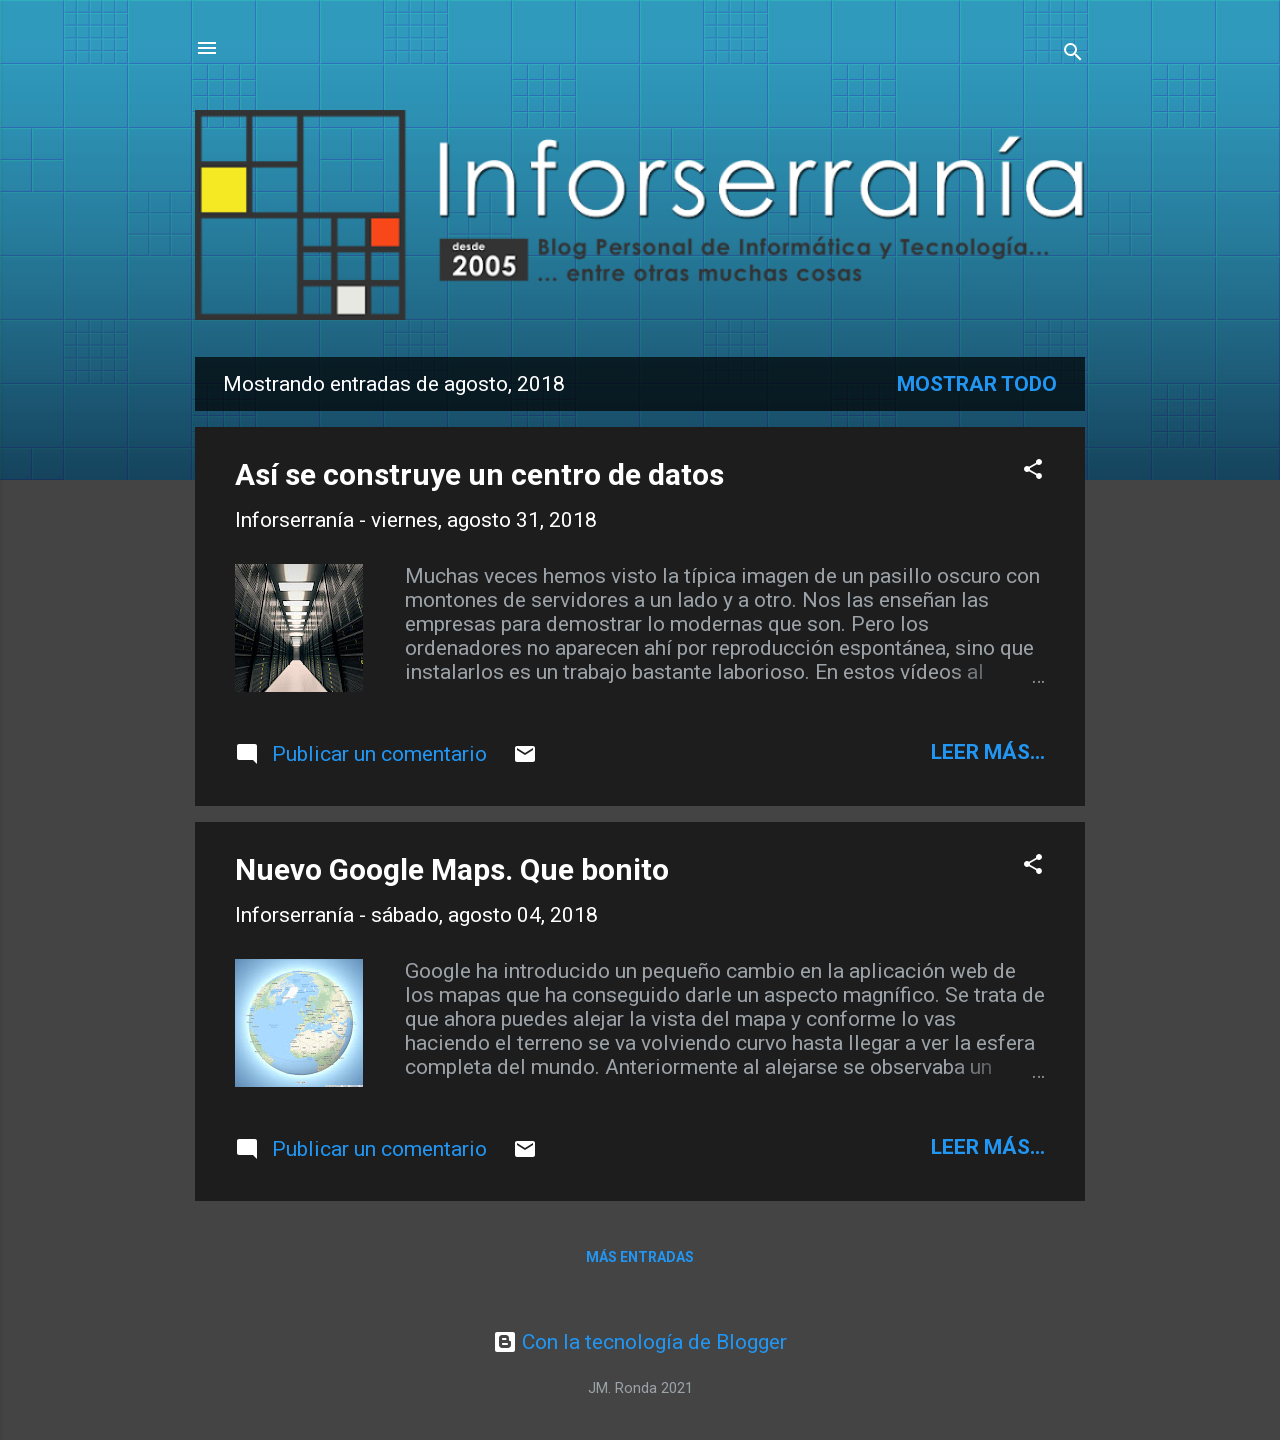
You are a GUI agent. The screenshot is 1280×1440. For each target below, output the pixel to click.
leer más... (988, 752)
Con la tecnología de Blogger (640, 1342)
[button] (1033, 471)
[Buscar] (1073, 54)
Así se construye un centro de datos (479, 474)
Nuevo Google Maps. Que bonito (452, 869)
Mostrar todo (977, 384)
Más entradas (640, 1257)
